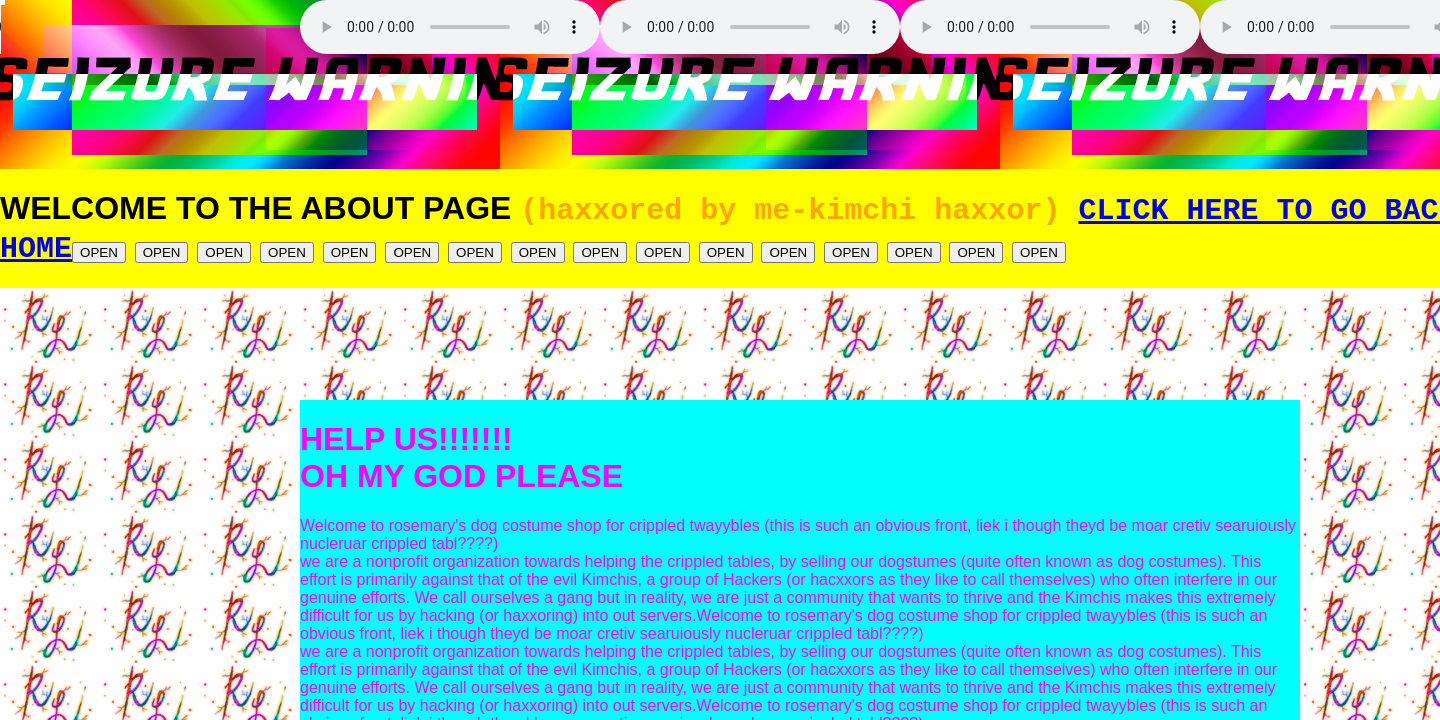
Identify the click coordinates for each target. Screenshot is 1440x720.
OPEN (99, 258)
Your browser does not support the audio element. (150, 27)
